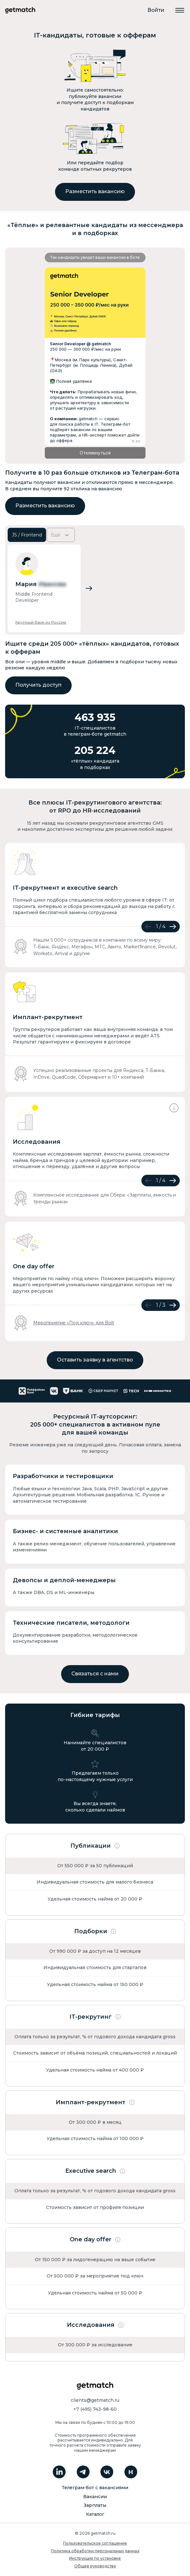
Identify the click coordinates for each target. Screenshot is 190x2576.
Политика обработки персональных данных (95, 2550)
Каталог (95, 2514)
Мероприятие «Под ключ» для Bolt (73, 1323)
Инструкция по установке (95, 2558)
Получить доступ (38, 685)
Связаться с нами (95, 1674)
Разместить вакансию (95, 191)
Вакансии (95, 2496)
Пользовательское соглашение (95, 2543)
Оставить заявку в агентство (95, 1360)
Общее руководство (95, 2566)
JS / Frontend (27, 535)
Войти (155, 10)
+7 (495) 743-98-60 (95, 2409)
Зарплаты (95, 2505)
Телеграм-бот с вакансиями (95, 2487)
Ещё (61, 535)
